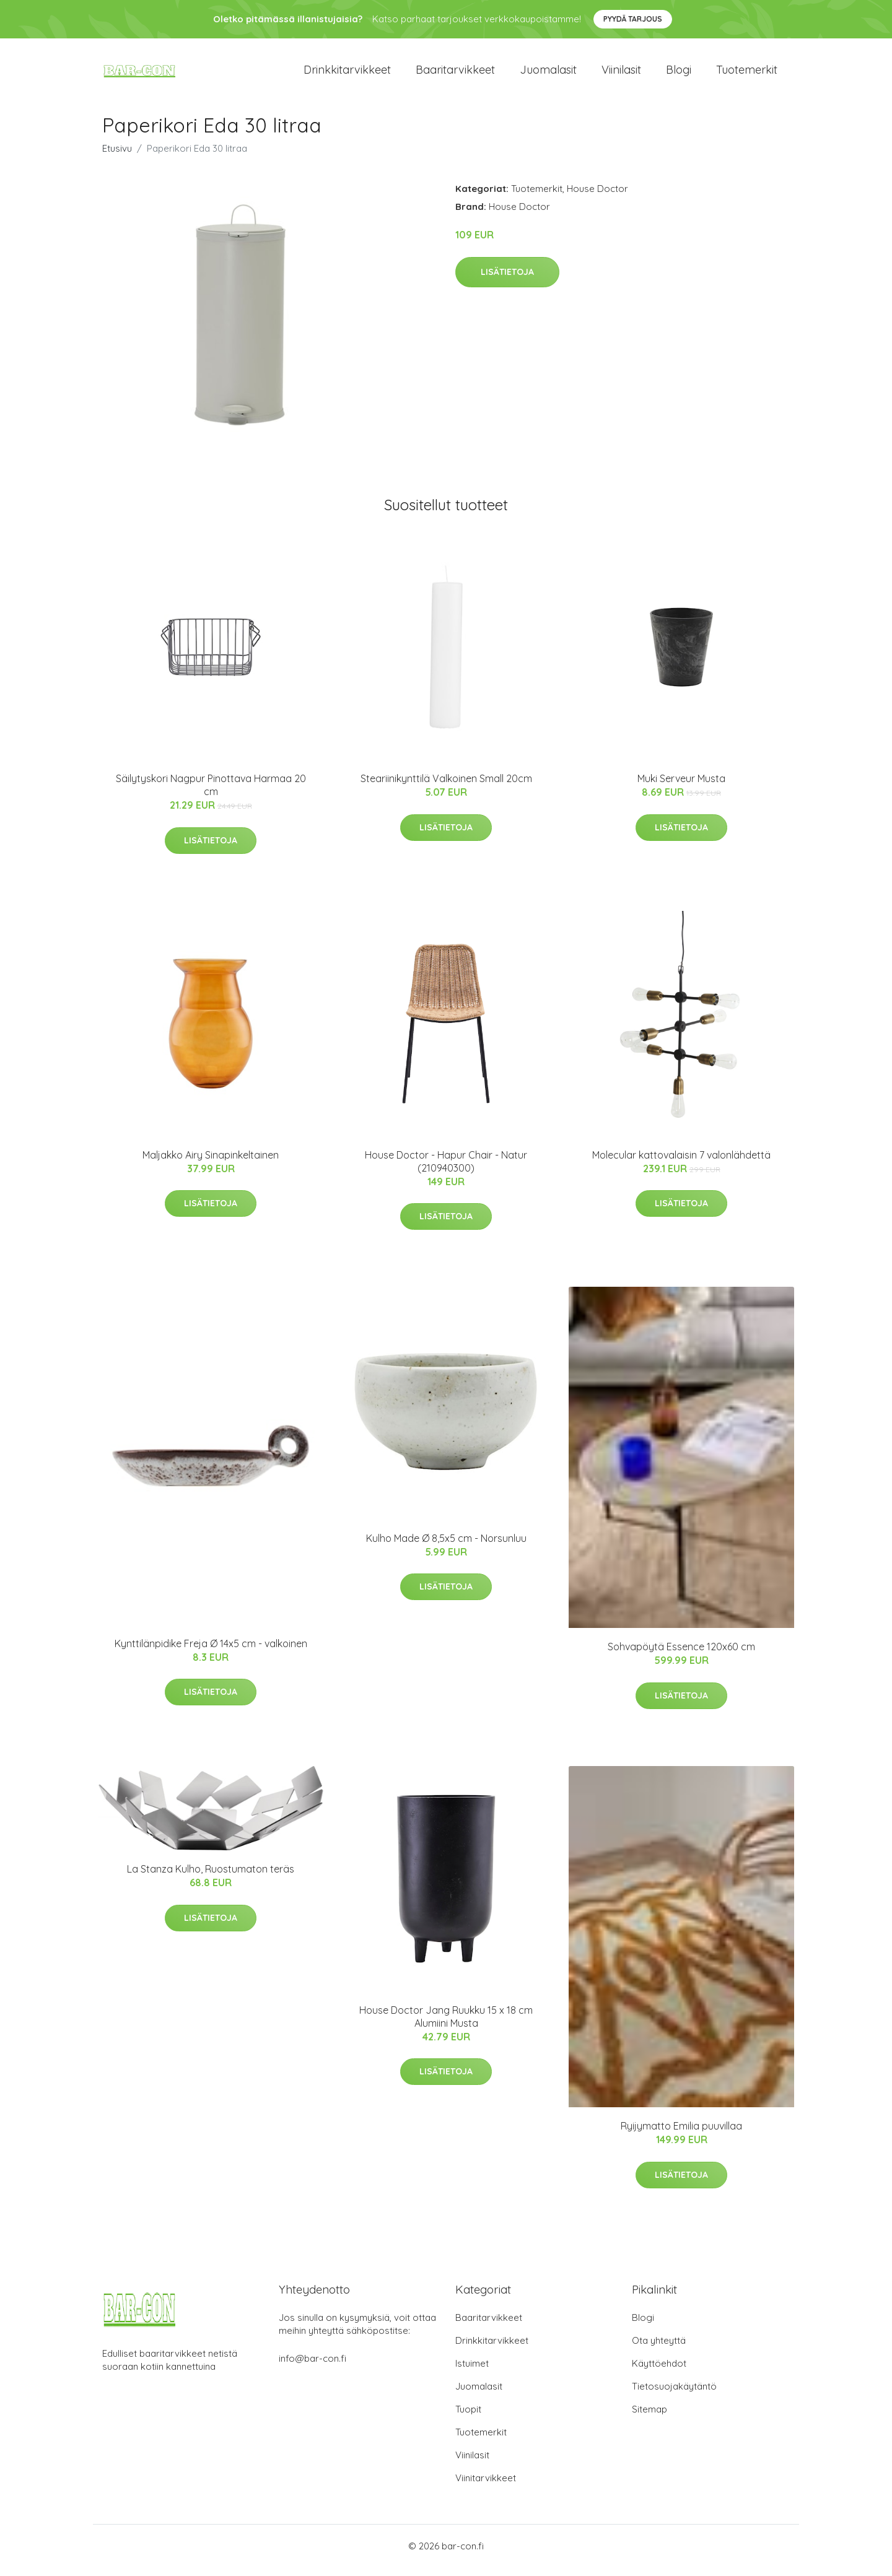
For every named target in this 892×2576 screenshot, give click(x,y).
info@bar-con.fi (312, 2367)
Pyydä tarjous (632, 19)
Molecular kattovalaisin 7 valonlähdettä (681, 1163)
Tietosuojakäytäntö (674, 2395)
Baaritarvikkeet (455, 74)
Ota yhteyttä (659, 2349)
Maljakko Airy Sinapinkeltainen (210, 1163)
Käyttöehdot (659, 2372)
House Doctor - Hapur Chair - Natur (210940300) (446, 1170)
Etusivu (117, 157)
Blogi (678, 74)
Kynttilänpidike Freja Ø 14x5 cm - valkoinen (211, 1652)
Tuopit (468, 2418)
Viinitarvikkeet (485, 2486)
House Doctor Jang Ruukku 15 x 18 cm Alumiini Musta (446, 2025)
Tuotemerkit (746, 74)
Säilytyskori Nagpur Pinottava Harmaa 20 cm (211, 793)
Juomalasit (548, 74)
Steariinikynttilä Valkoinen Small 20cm (446, 787)
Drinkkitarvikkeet (347, 74)
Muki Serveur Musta (681, 787)
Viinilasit (621, 74)
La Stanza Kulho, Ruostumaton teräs (210, 1878)
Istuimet (472, 2372)
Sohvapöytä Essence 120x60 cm (681, 1655)
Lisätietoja (507, 280)
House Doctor (597, 197)
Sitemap (649, 2418)
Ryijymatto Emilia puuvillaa (681, 2134)
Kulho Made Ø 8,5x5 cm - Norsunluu (446, 1547)
